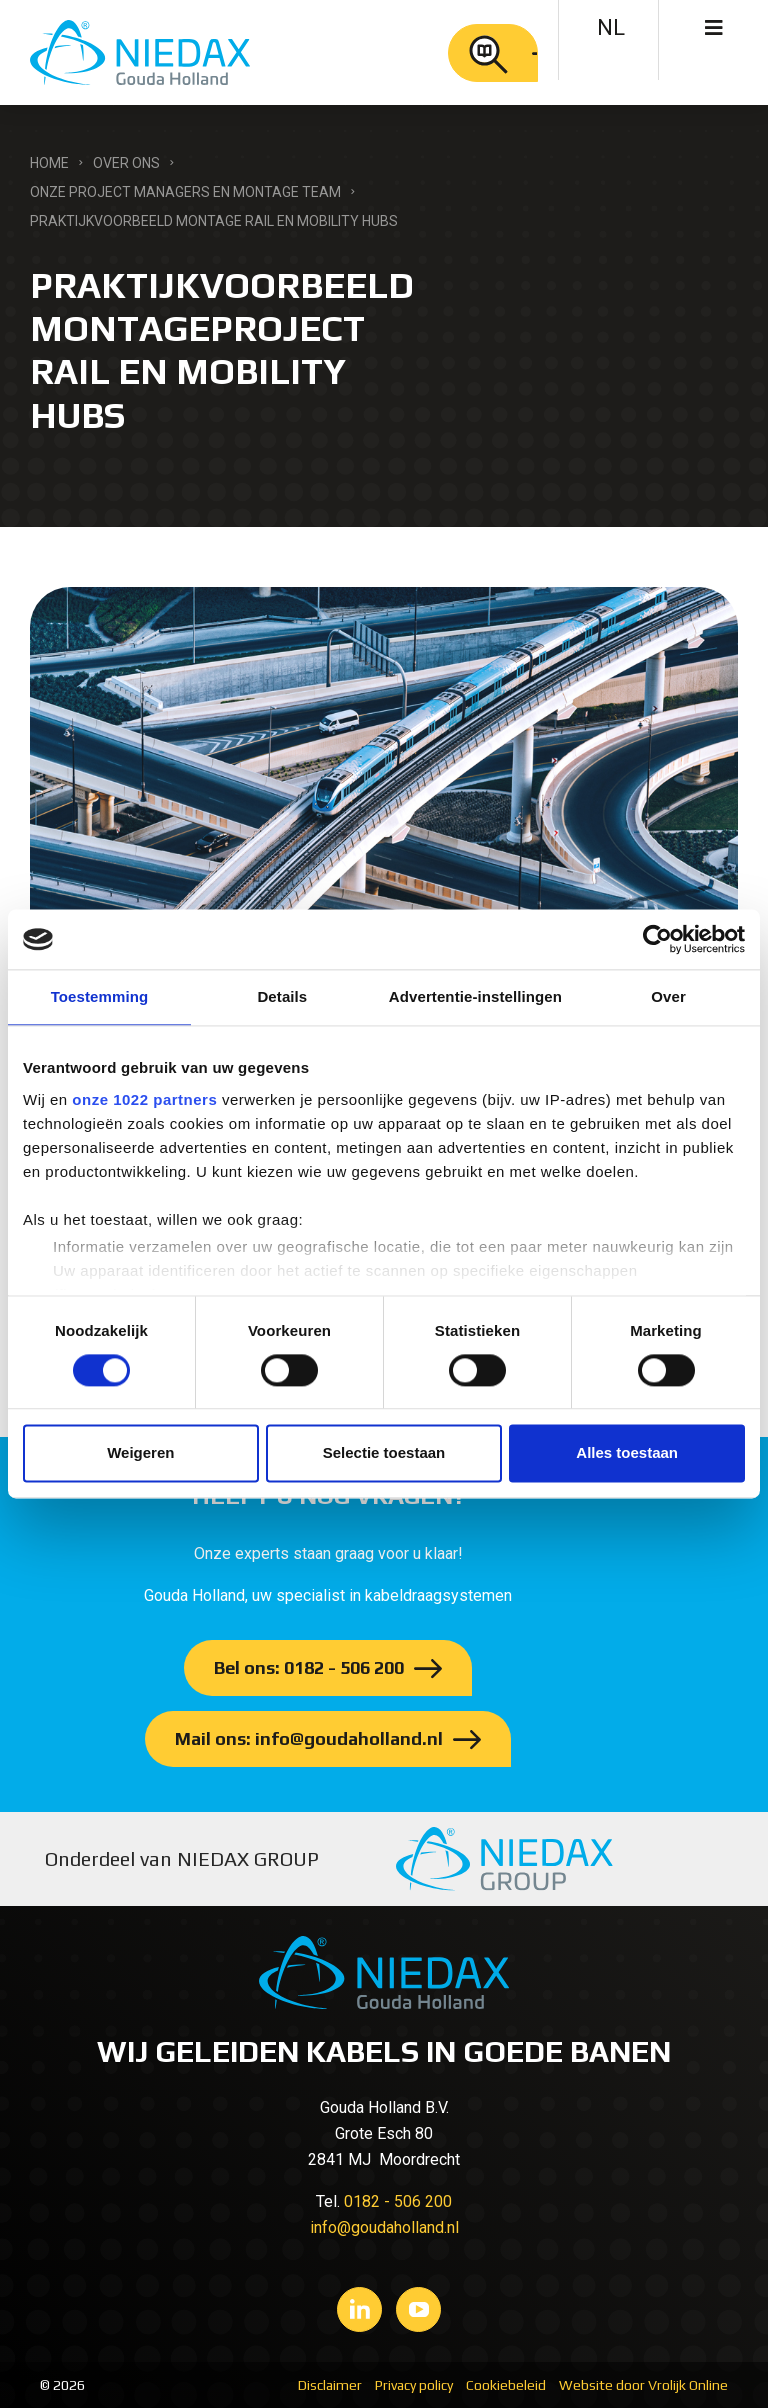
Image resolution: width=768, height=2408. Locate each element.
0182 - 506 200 (398, 2201)
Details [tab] (282, 996)
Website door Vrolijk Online (643, 2385)
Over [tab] (668, 996)
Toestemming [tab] (100, 996)
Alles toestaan (627, 1453)
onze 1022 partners (144, 1099)
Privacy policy (414, 2385)
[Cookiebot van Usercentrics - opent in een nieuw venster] (657, 939)
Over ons (126, 163)
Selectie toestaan (384, 1453)
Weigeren (140, 1453)
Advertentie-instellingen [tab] (475, 996)
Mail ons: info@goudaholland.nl (309, 1738)
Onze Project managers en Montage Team (185, 192)
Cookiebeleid (506, 2385)
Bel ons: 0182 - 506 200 (309, 1667)
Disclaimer (330, 2385)
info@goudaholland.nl (384, 2227)
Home (49, 163)
